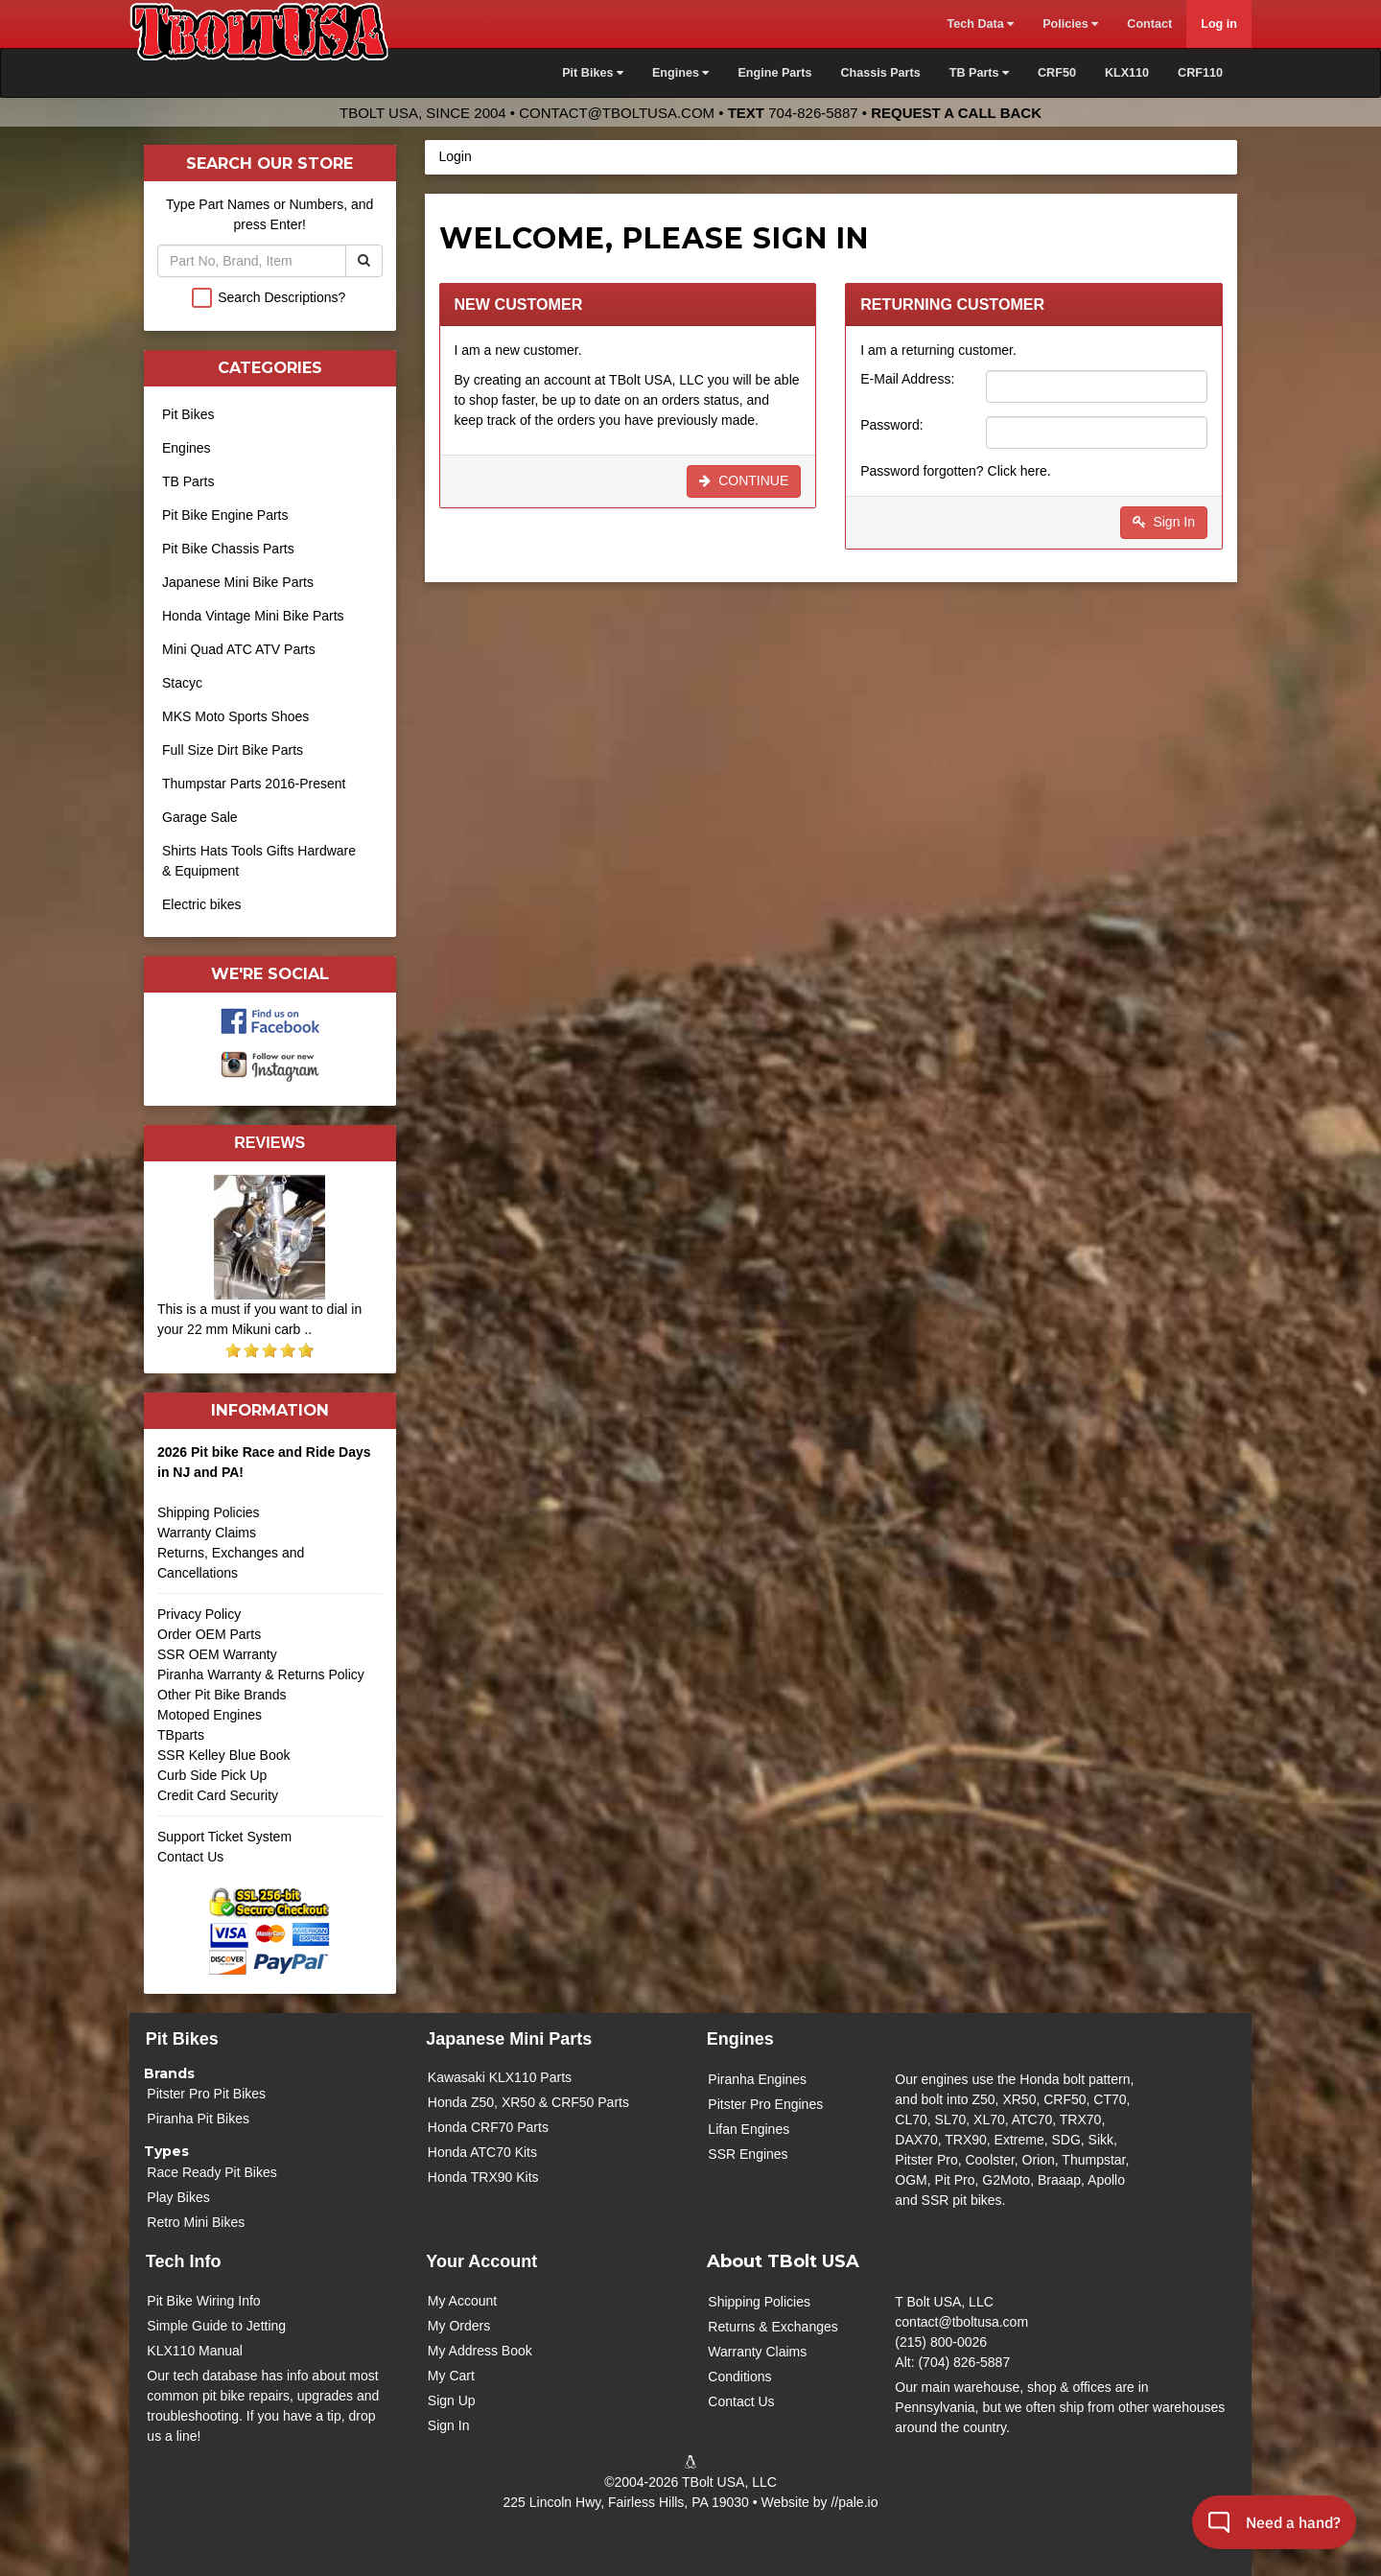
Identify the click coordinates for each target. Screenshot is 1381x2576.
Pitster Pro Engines (765, 2104)
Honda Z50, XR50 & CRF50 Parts (528, 2102)
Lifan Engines (748, 2129)
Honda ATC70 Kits (482, 2152)
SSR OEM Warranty (217, 1654)
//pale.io (854, 2502)
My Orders (459, 2325)
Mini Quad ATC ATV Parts (239, 649)
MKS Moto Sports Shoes (235, 716)
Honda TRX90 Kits (483, 2177)
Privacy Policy (199, 1614)
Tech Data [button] (980, 24)
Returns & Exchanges (772, 2326)
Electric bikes (201, 904)
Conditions (739, 2376)
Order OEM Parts (209, 1634)
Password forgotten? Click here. (955, 471)
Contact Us (190, 1856)
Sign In (1164, 521)
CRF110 (1200, 73)
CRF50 (1057, 73)
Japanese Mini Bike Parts (238, 582)
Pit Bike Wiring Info (203, 2300)
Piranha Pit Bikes (198, 2118)
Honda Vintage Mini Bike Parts (253, 615)
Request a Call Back (956, 113)
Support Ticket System (224, 1836)
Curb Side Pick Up (212, 1775)
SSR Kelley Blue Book (224, 1755)
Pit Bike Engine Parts (225, 515)
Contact (1149, 24)
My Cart (451, 2375)
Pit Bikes (188, 414)
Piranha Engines (757, 2079)
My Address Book (480, 2350)
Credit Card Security (270, 1802)
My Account (462, 2300)
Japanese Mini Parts (509, 2039)
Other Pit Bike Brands (222, 1694)
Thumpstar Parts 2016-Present (253, 783)
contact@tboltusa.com (616, 113)
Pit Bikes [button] (592, 73)
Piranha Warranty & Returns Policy (260, 1674)
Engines (186, 448)
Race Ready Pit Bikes (211, 2172)
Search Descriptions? (281, 297)
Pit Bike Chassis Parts (228, 548)
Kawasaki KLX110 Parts (500, 2077)
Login (455, 156)
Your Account (481, 2261)
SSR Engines (747, 2154)
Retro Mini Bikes (196, 2222)
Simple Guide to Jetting (216, 2325)
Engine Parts (774, 73)
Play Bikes (178, 2197)
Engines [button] (680, 73)
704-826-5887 (812, 113)
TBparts (180, 1735)
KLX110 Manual (195, 2350)
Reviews (269, 1142)
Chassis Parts (880, 73)
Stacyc (182, 683)
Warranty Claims (206, 1532)
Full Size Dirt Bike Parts (232, 750)
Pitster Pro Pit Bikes (206, 2093)
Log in (1219, 24)
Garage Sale (200, 817)
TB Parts (188, 481)
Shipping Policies (208, 1512)
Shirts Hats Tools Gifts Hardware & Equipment (259, 860)
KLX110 (1127, 73)
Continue (743, 480)
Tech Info (184, 2261)
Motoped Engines (209, 1714)
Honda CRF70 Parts (488, 2127)
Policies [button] (1070, 24)
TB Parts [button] (979, 73)
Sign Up (452, 2400)
